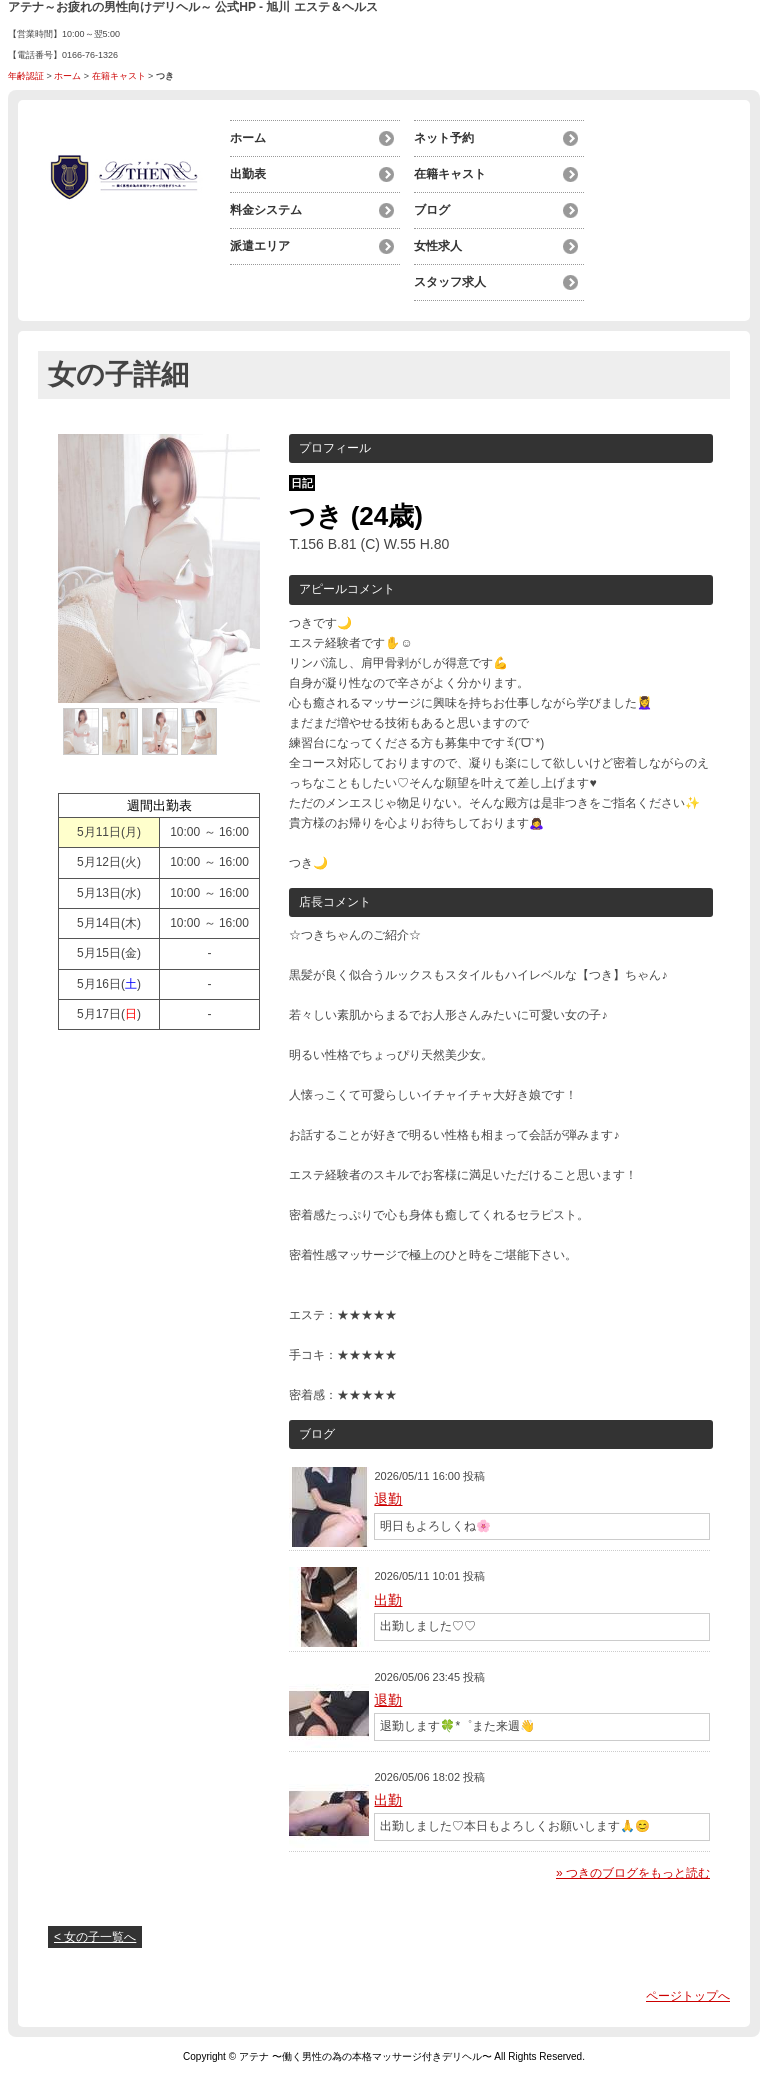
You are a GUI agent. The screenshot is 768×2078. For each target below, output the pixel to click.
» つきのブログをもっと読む (633, 1873)
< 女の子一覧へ (95, 1937)
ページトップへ (688, 1996)
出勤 (388, 1600)
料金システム (266, 210)
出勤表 (248, 174)
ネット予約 (444, 138)
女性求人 (438, 246)
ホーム (67, 76)
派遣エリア (260, 246)
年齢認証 (26, 76)
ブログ (432, 210)
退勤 (388, 1499)
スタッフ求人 (450, 282)
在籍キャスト (119, 76)
